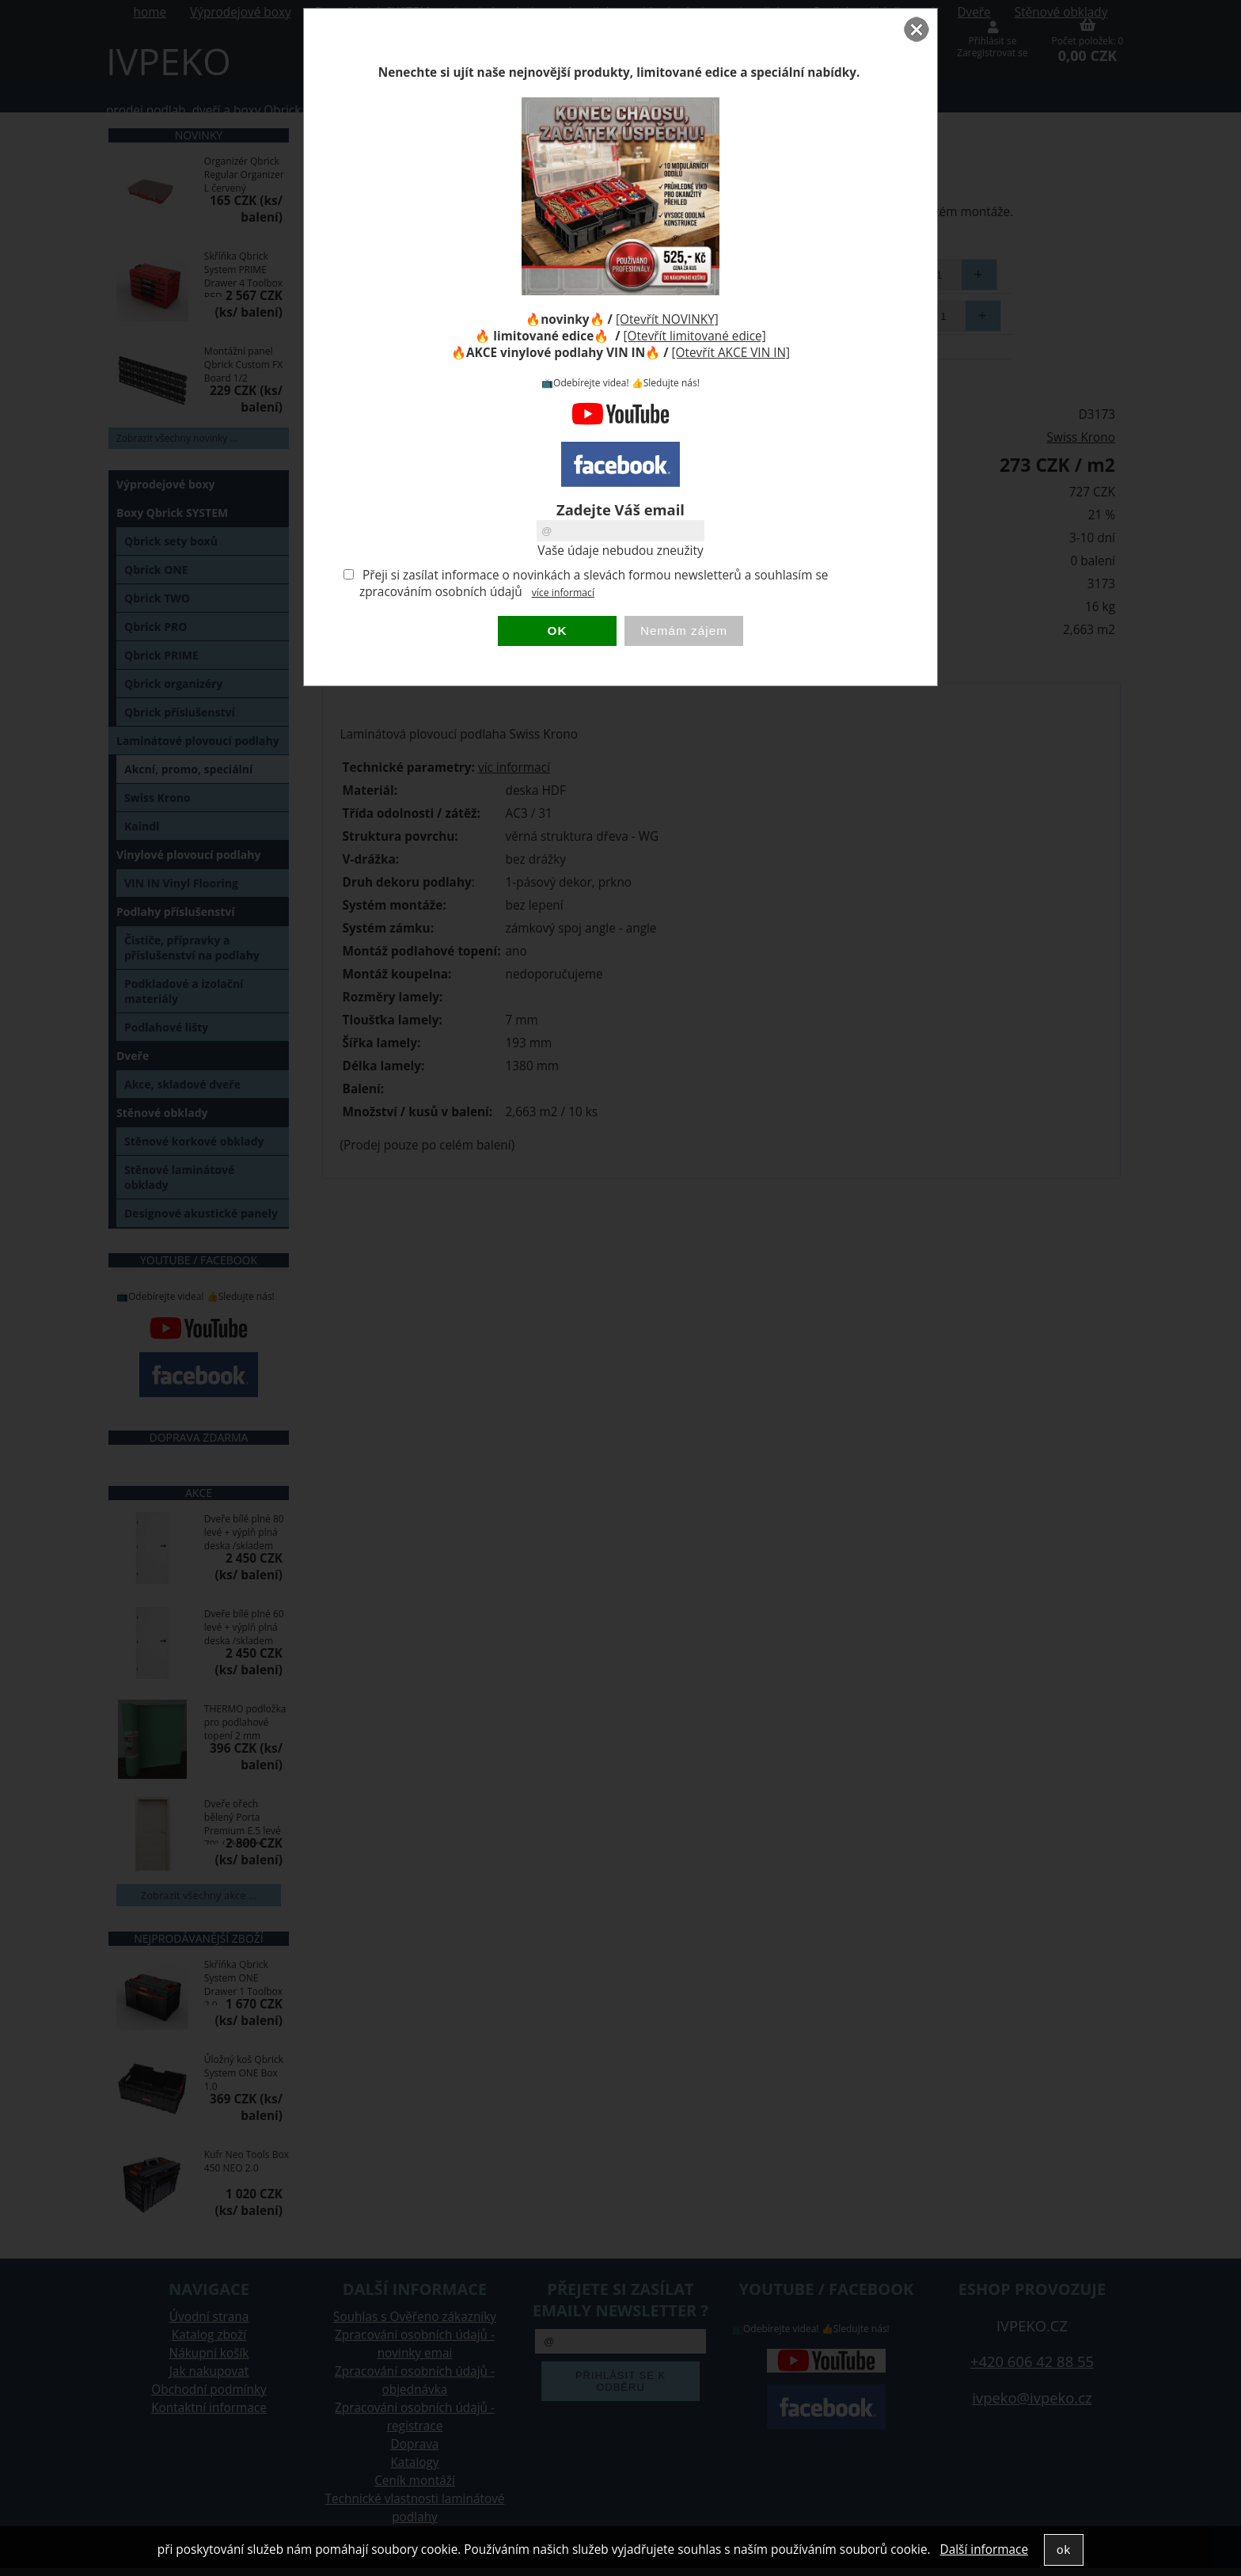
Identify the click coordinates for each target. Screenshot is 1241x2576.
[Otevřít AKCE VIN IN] (731, 352)
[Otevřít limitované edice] (695, 336)
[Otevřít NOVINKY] (667, 319)
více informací (563, 592)
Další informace (984, 2549)
